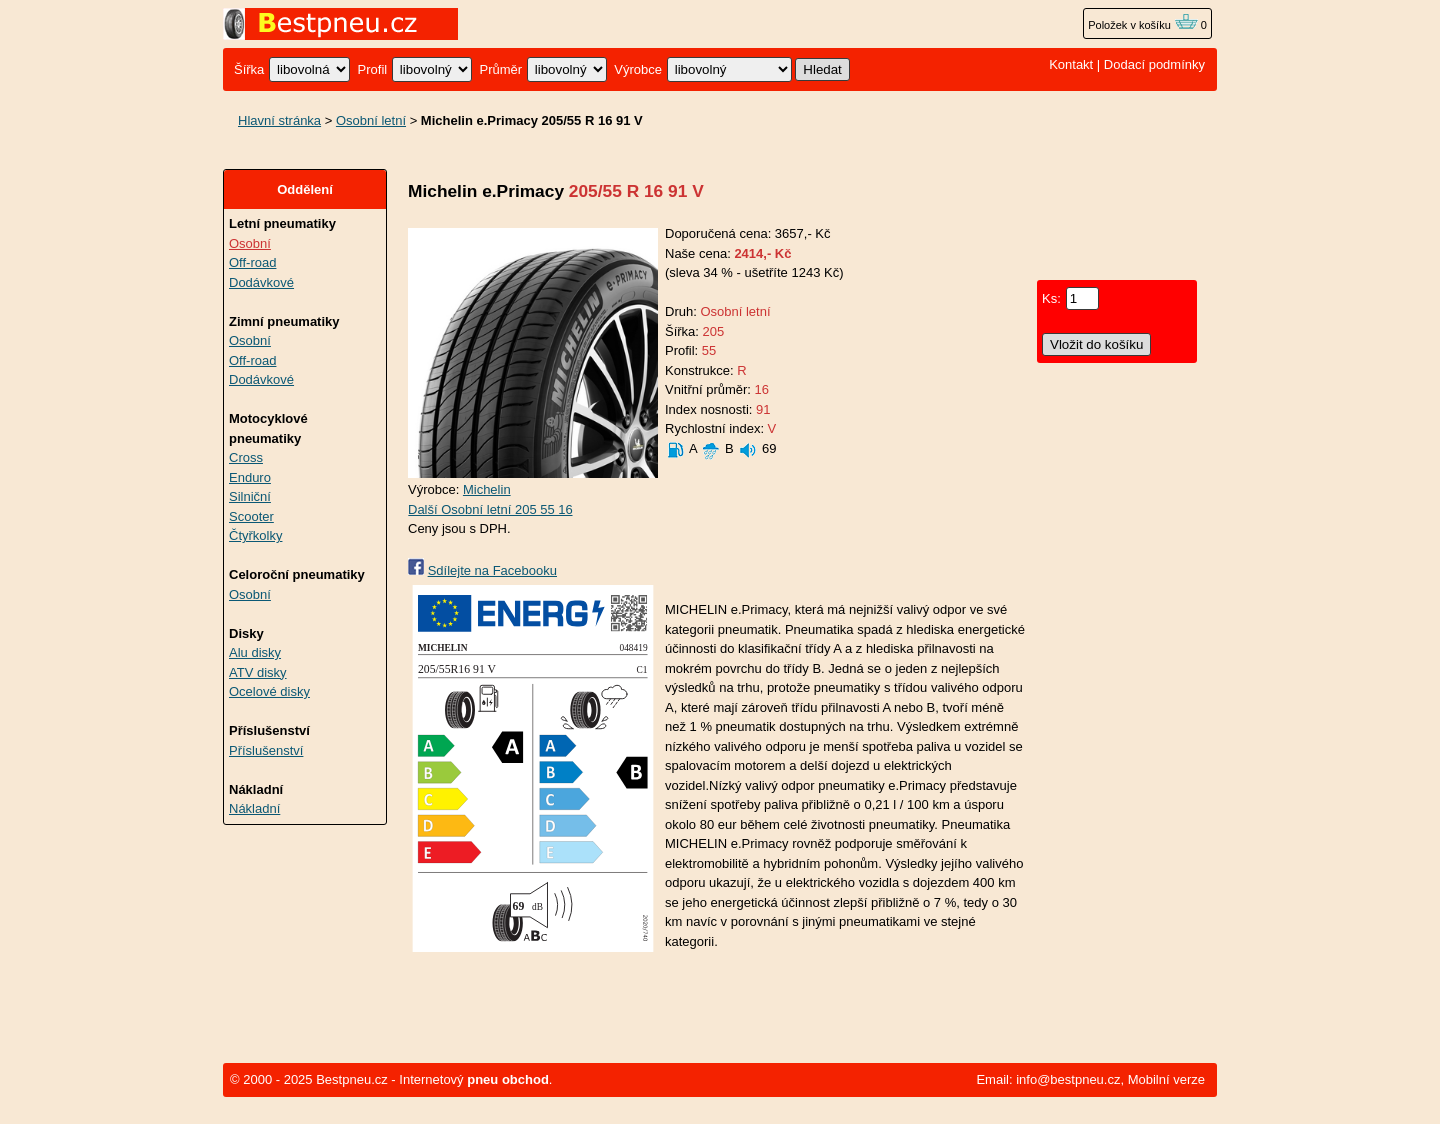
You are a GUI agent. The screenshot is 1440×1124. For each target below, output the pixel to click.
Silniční (250, 496)
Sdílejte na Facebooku (492, 570)
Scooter (251, 516)
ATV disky (258, 672)
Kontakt (1071, 64)
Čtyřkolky (255, 535)
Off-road (252, 262)
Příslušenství (266, 750)
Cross (246, 457)
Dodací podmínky (1154, 64)
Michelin (487, 489)
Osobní (250, 243)
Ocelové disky (269, 691)
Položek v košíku (1143, 25)
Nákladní (254, 808)
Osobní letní (371, 120)
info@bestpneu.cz (1068, 1079)
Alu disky (255, 652)
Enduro (250, 477)
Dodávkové (261, 282)
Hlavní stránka (279, 120)
